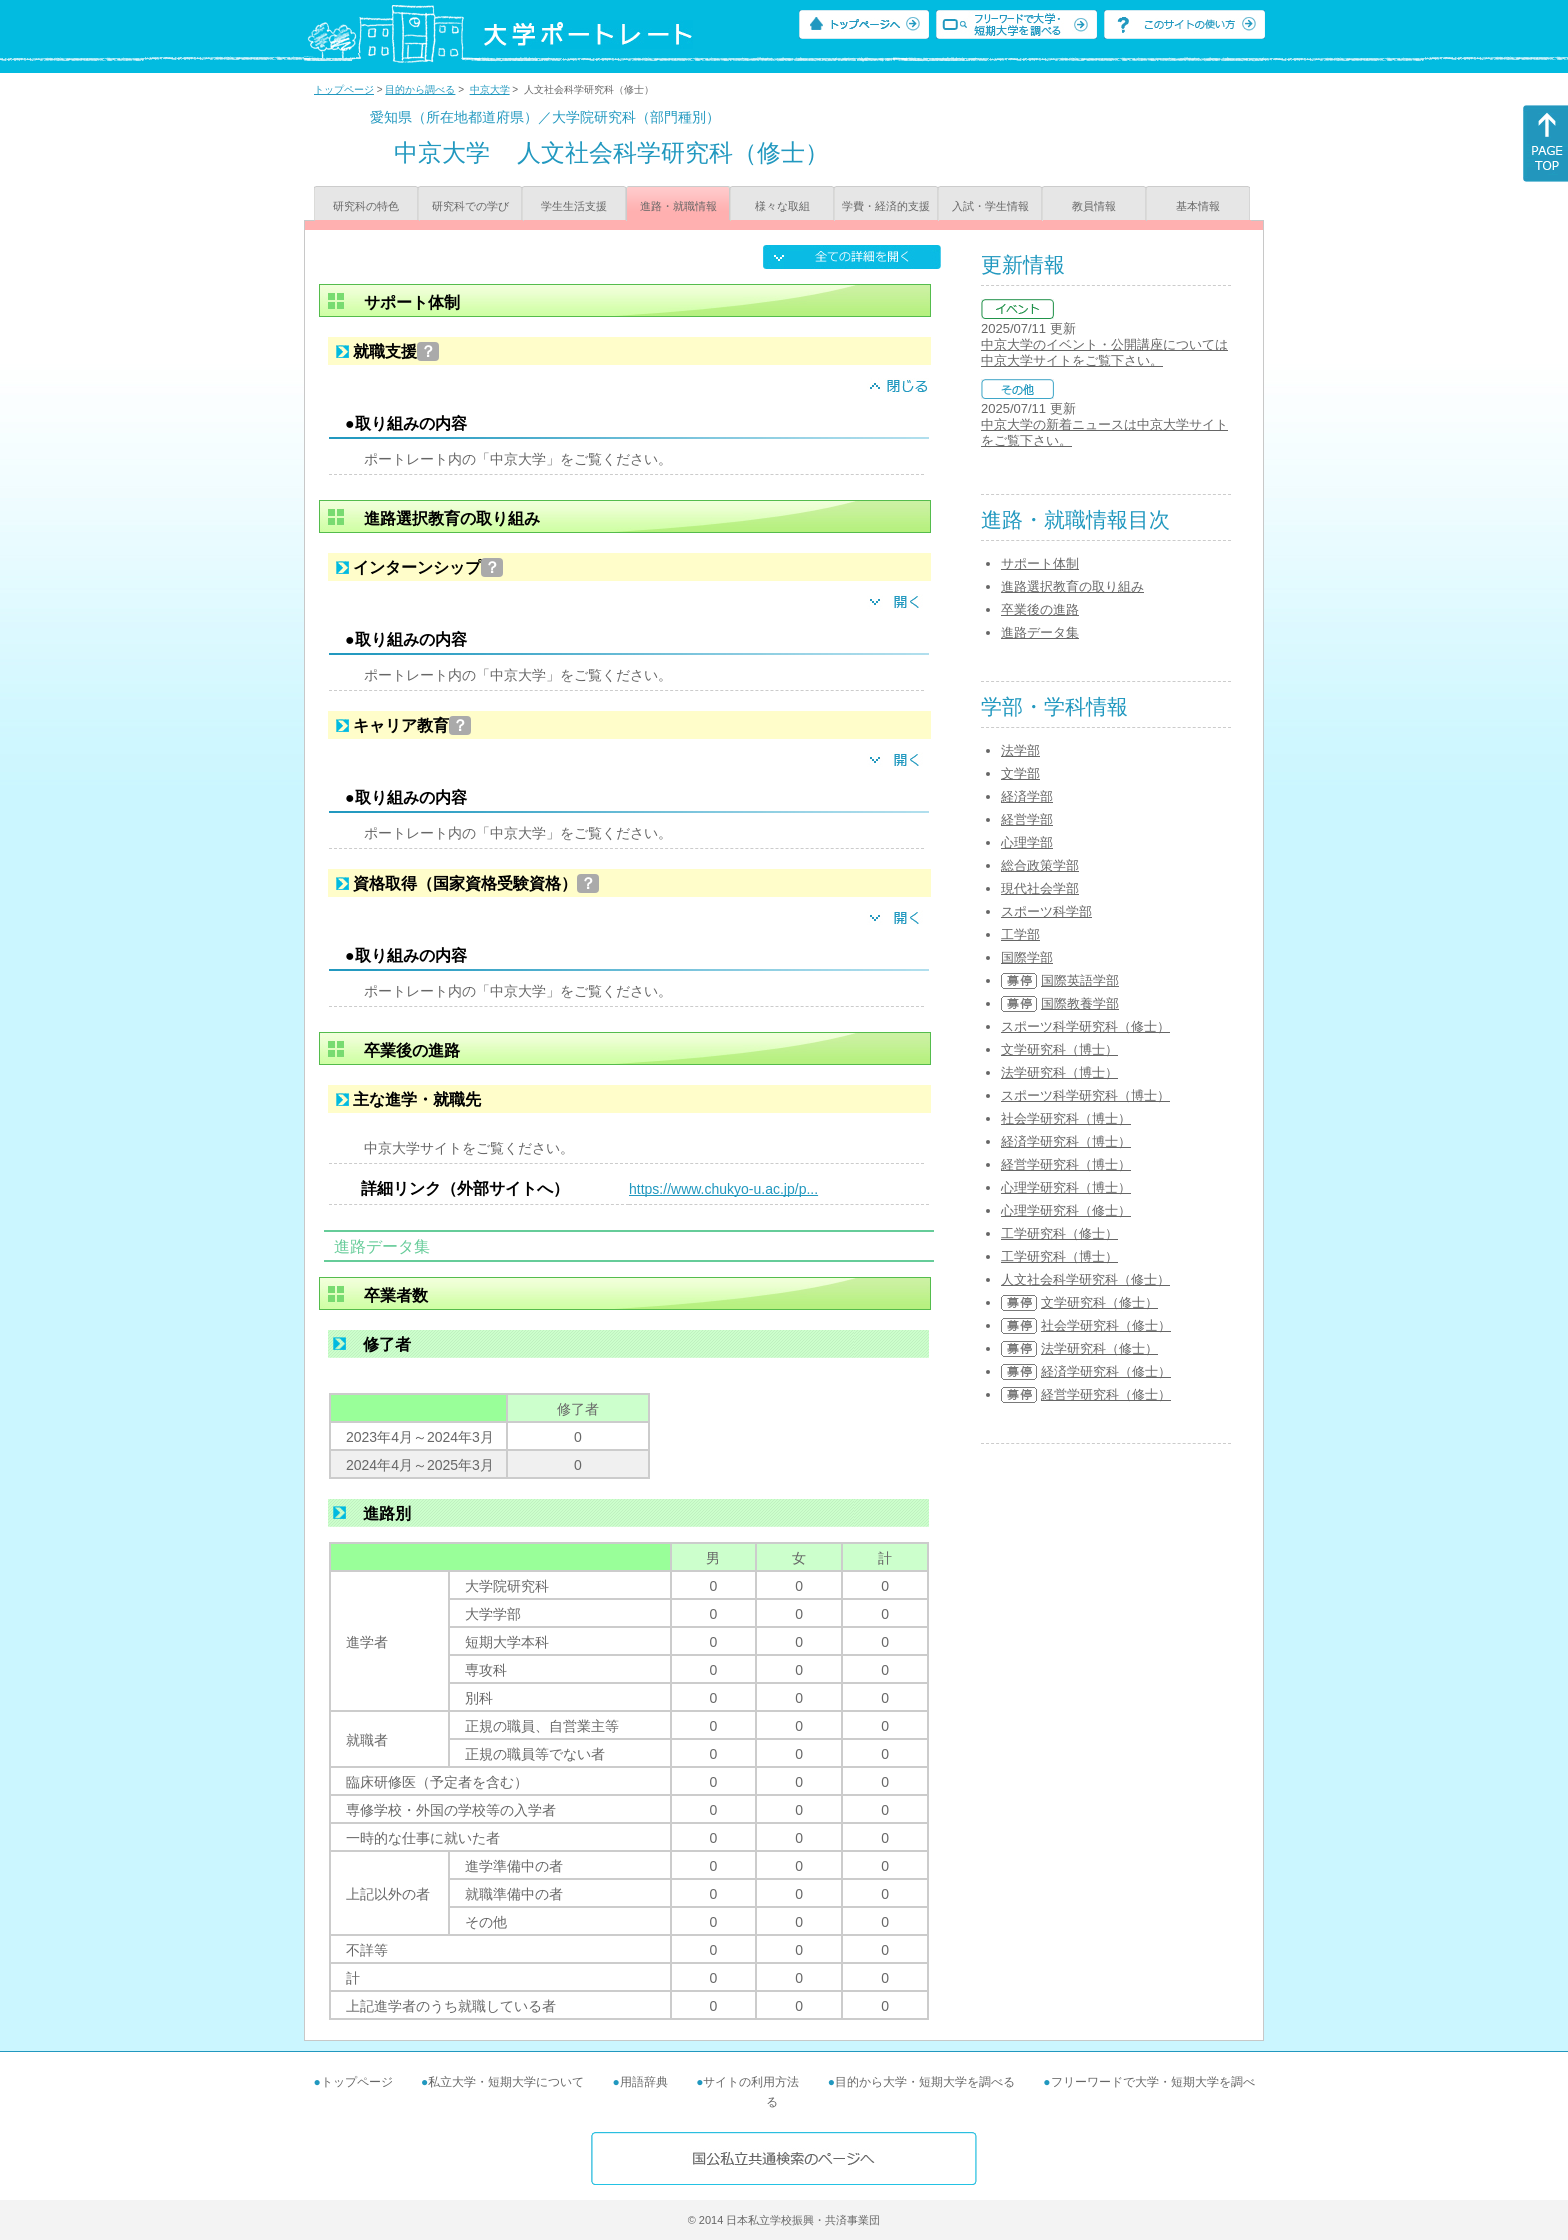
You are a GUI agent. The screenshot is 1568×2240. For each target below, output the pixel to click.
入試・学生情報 (990, 206)
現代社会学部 (1040, 888)
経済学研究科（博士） (1066, 1141)
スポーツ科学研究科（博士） (1085, 1095)
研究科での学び (470, 206)
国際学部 (1027, 957)
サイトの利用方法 (751, 2082)
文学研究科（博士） (1059, 1049)
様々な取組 (782, 206)
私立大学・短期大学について (506, 2082)
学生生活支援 (574, 206)
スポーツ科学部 (1046, 911)
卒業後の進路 (1040, 609)
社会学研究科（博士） (1066, 1118)
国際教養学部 (1080, 1003)
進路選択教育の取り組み (1072, 586)
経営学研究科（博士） (1066, 1164)
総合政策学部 (1040, 865)
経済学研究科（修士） (1106, 1371)
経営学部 (1027, 819)
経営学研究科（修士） (1106, 1394)
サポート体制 (1040, 563)
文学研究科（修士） (1099, 1302)
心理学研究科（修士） (1066, 1210)
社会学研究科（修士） (1106, 1325)
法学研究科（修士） (1099, 1348)
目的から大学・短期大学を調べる (925, 2082)
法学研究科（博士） (1059, 1072)
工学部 (1020, 934)
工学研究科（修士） (1059, 1233)
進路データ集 (1040, 632)
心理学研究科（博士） (1066, 1187)
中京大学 (490, 89)
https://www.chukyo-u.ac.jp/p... (723, 1189)
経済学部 (1027, 796)
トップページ (344, 89)
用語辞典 (644, 2082)
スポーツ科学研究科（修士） (1085, 1026)
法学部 (1020, 750)
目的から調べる (420, 89)
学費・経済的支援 (886, 206)
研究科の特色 (366, 206)
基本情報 (1198, 206)
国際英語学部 (1080, 980)
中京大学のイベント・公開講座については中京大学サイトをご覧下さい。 (1104, 352)
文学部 (1020, 773)
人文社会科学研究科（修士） (1085, 1279)
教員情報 (1094, 206)
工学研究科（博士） (1059, 1256)
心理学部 (1027, 842)
